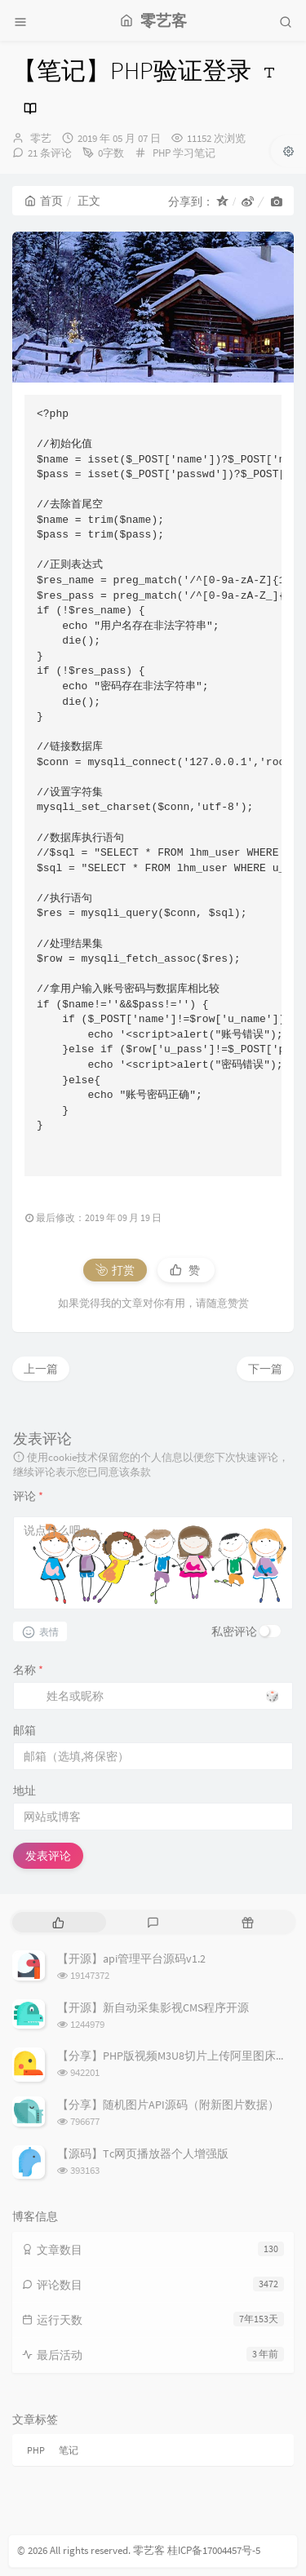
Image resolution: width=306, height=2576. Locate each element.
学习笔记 (194, 153)
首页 (43, 200)
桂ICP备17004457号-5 (213, 2550)
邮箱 (24, 1730)
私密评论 (234, 1631)
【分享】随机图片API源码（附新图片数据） (168, 2104)
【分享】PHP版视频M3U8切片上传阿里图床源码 (178, 2055)
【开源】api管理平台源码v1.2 (131, 1958)
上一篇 (41, 1368)
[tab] (58, 1922)
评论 (28, 1496)
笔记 (68, 2450)
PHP (162, 153)
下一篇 (265, 1368)
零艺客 (149, 2550)
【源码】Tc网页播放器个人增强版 (142, 2153)
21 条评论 (50, 153)
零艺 (40, 138)
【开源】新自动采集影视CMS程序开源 (153, 2007)
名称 (28, 1669)
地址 (24, 1790)
